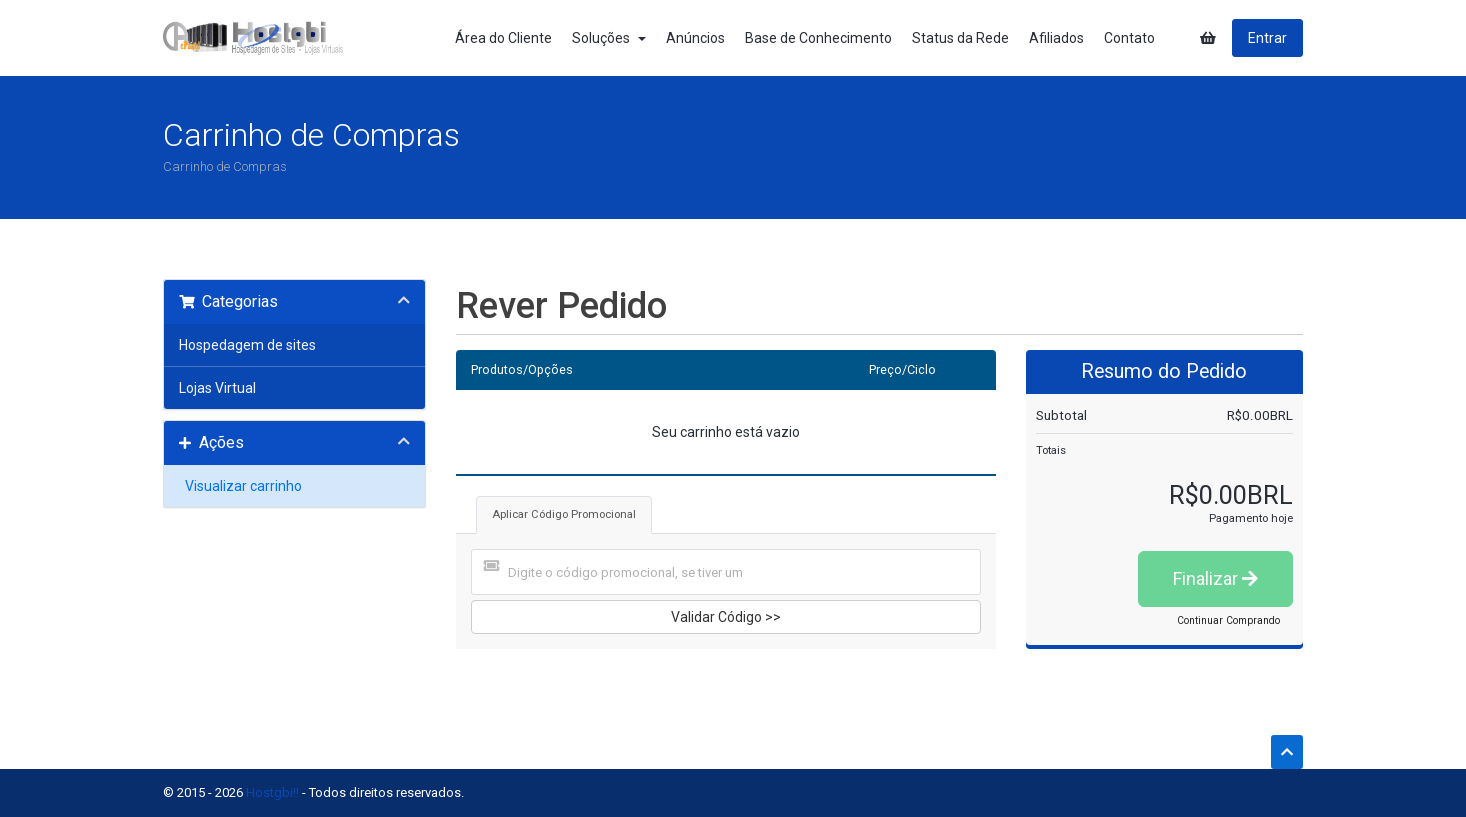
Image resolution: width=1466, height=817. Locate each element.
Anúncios (695, 38)
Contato (1129, 38)
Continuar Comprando (1228, 620)
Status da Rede (960, 38)
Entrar (1267, 38)
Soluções (609, 38)
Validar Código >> (726, 617)
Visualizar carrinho (240, 486)
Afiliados (1056, 38)
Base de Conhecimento (818, 38)
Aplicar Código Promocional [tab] (564, 514)
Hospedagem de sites (247, 345)
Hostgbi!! (272, 792)
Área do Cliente (503, 38)
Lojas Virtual (217, 388)
